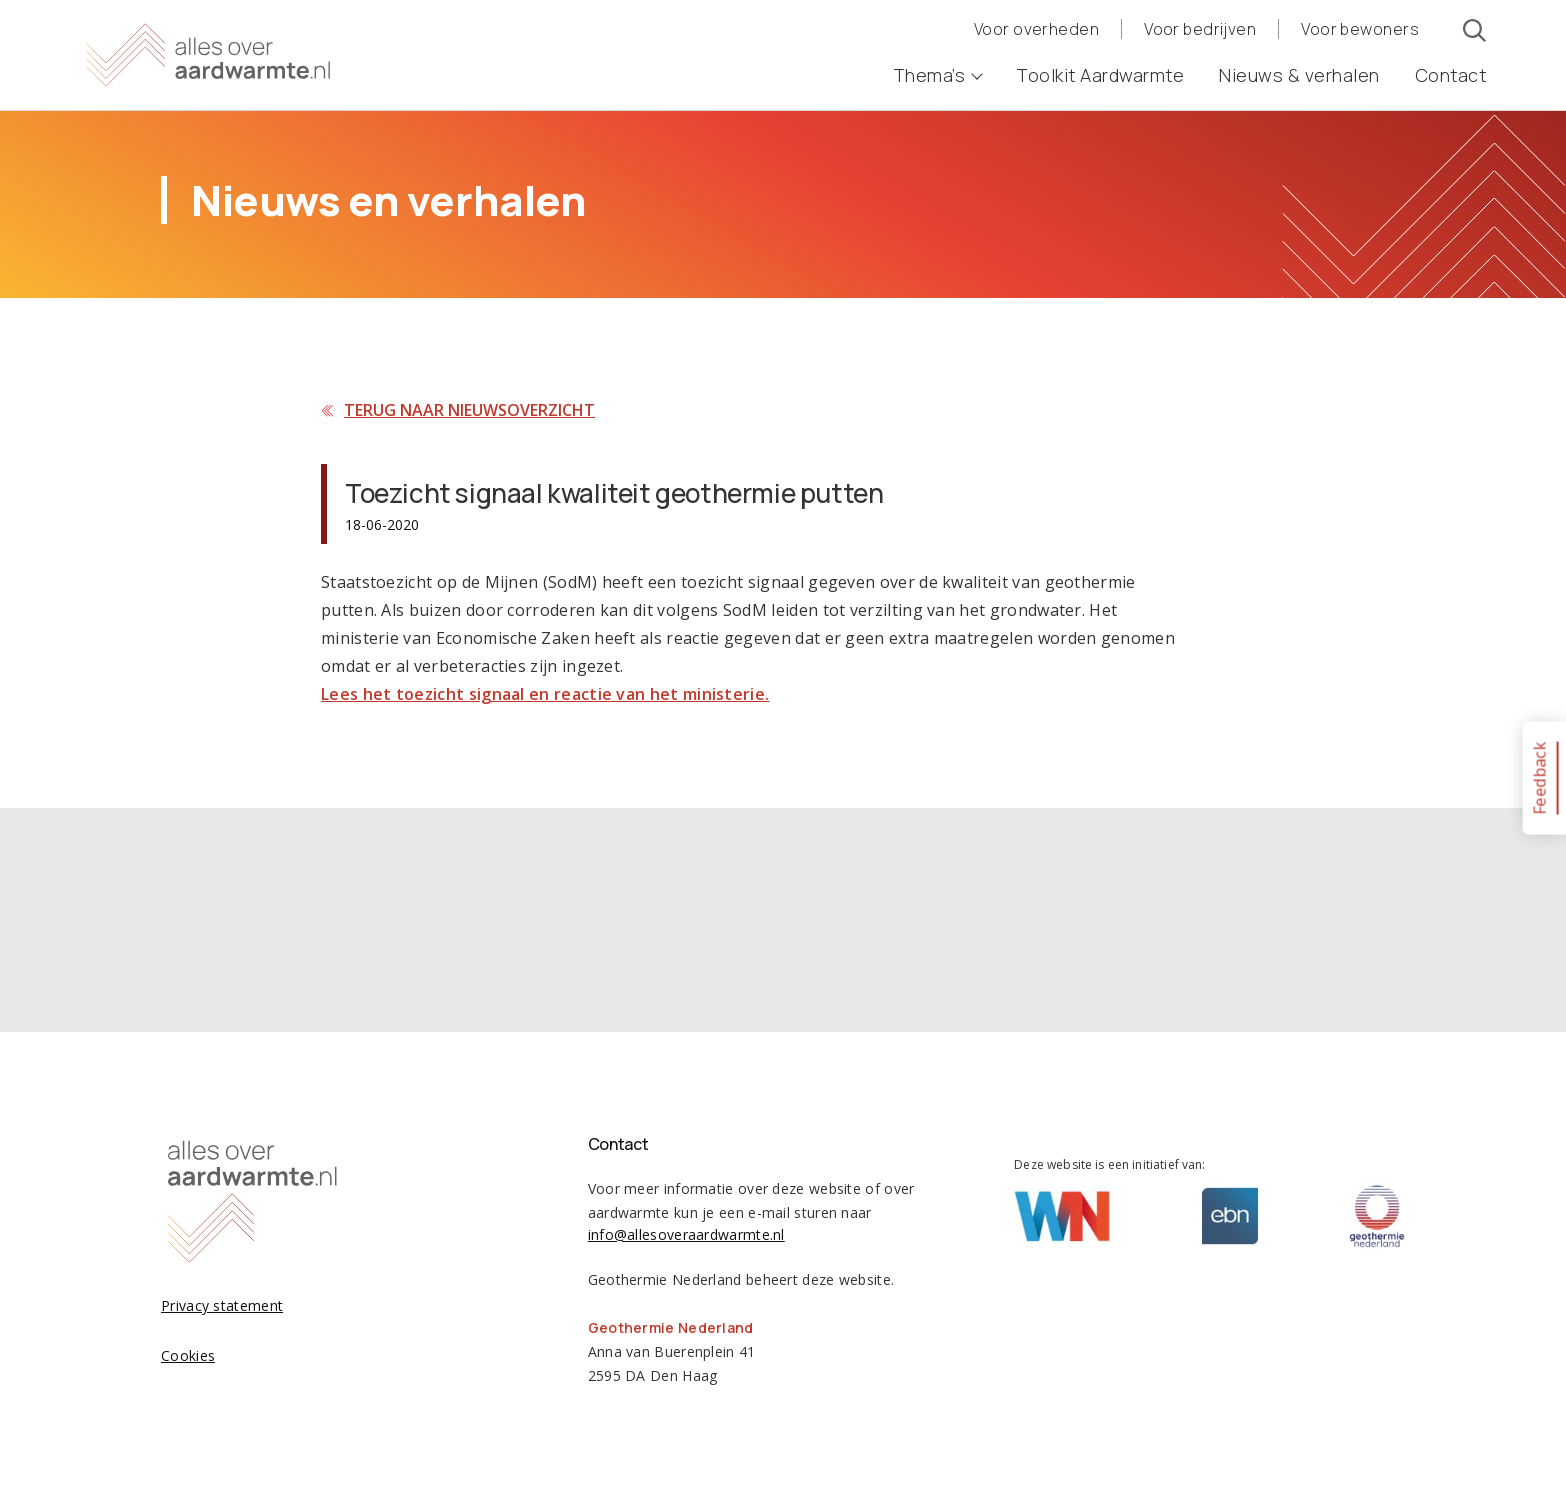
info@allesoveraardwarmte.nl (686, 1234)
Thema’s (937, 75)
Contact (1451, 75)
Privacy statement (222, 1305)
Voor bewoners (1360, 29)
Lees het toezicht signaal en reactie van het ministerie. (545, 694)
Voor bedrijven (1200, 29)
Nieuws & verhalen (1299, 75)
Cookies (188, 1355)
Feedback (1539, 777)
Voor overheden (1036, 29)
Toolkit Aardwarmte (1100, 75)
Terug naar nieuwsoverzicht (469, 410)
